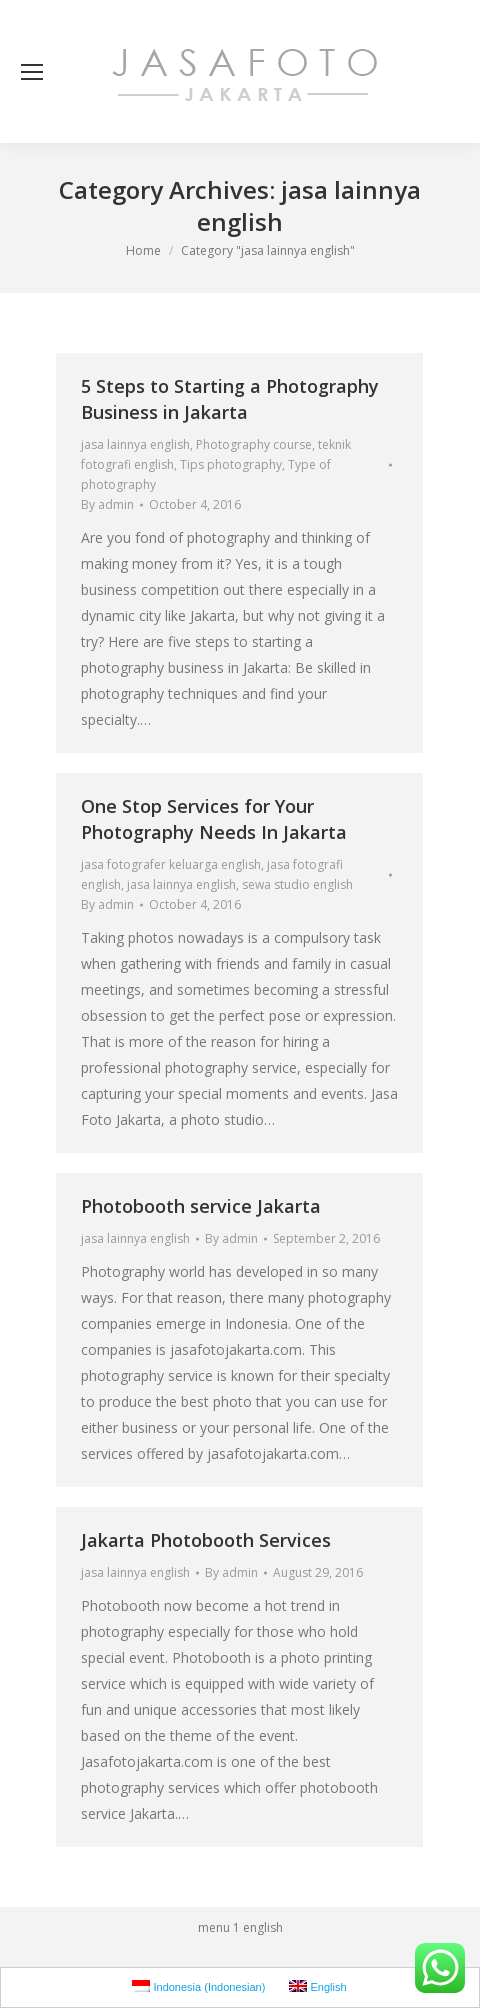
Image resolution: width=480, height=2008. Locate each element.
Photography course (254, 444)
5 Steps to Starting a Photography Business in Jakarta (230, 399)
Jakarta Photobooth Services (206, 1540)
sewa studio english (297, 884)
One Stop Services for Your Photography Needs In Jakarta (214, 819)
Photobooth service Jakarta (201, 1206)
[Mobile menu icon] (32, 72)
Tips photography (231, 464)
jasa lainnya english (135, 444)
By (107, 504)
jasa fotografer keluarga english (171, 864)
